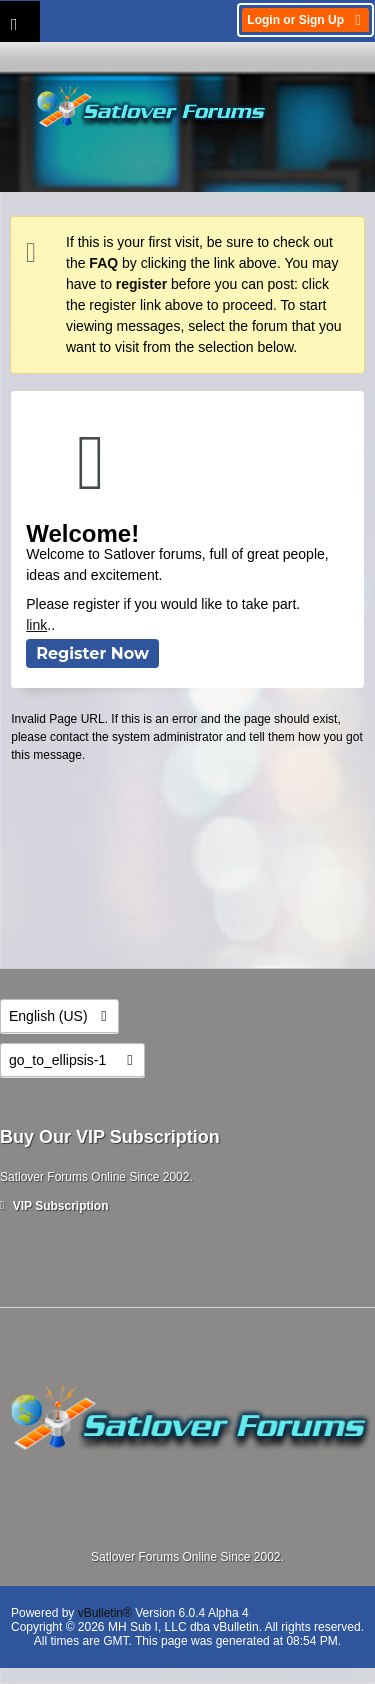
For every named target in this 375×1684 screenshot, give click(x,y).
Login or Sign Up (305, 20)
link (36, 625)
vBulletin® (105, 1613)
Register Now (92, 653)
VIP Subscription (54, 1206)
